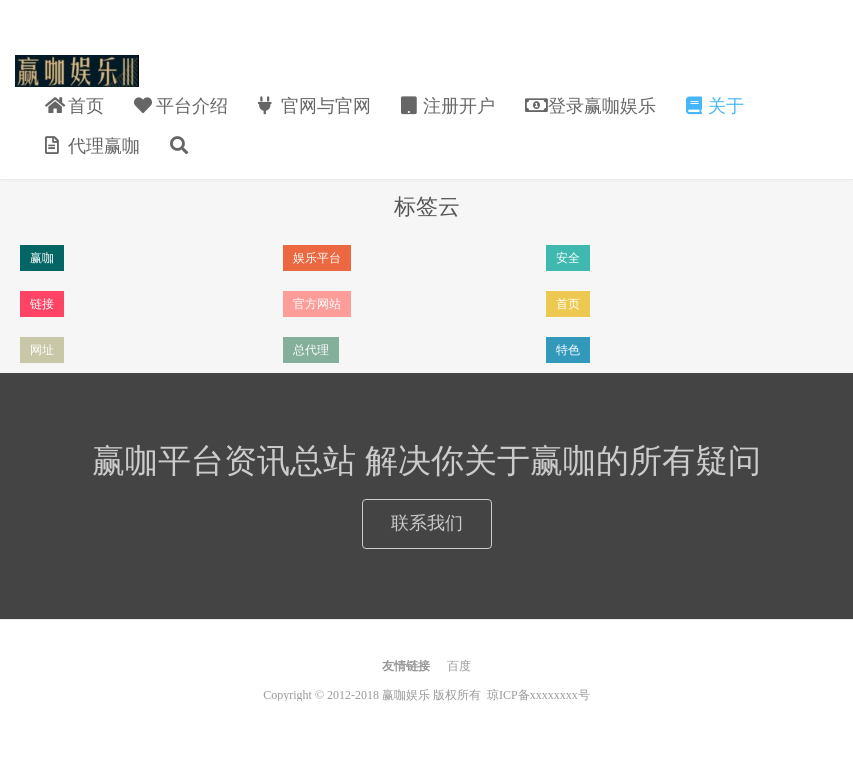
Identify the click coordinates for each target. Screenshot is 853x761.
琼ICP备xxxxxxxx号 (538, 695)
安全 (568, 258)
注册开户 (448, 106)
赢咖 (42, 258)
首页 (74, 106)
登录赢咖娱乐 (590, 106)
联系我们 (427, 523)
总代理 (311, 350)
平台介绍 (181, 106)
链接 (42, 304)
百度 (459, 666)
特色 (568, 350)
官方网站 (317, 304)
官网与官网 (314, 106)
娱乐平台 (317, 258)
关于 (715, 106)
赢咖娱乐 (77, 71)
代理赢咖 (92, 146)
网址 (42, 350)
